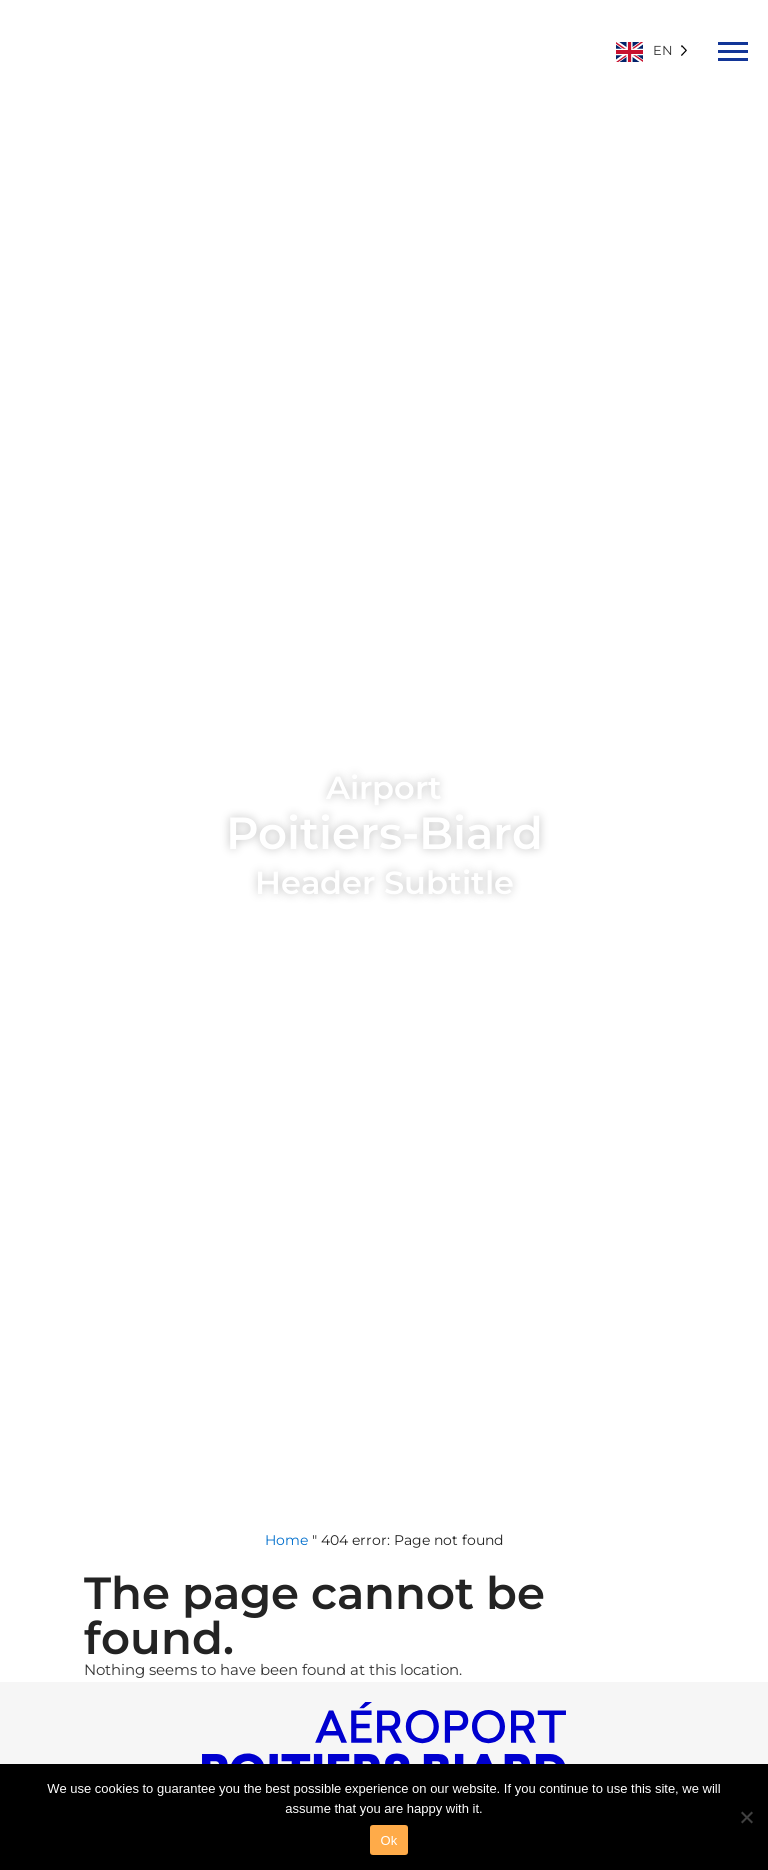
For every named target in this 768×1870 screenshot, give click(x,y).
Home (286, 1540)
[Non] (745, 1814)
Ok (388, 1840)
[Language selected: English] (657, 50)
